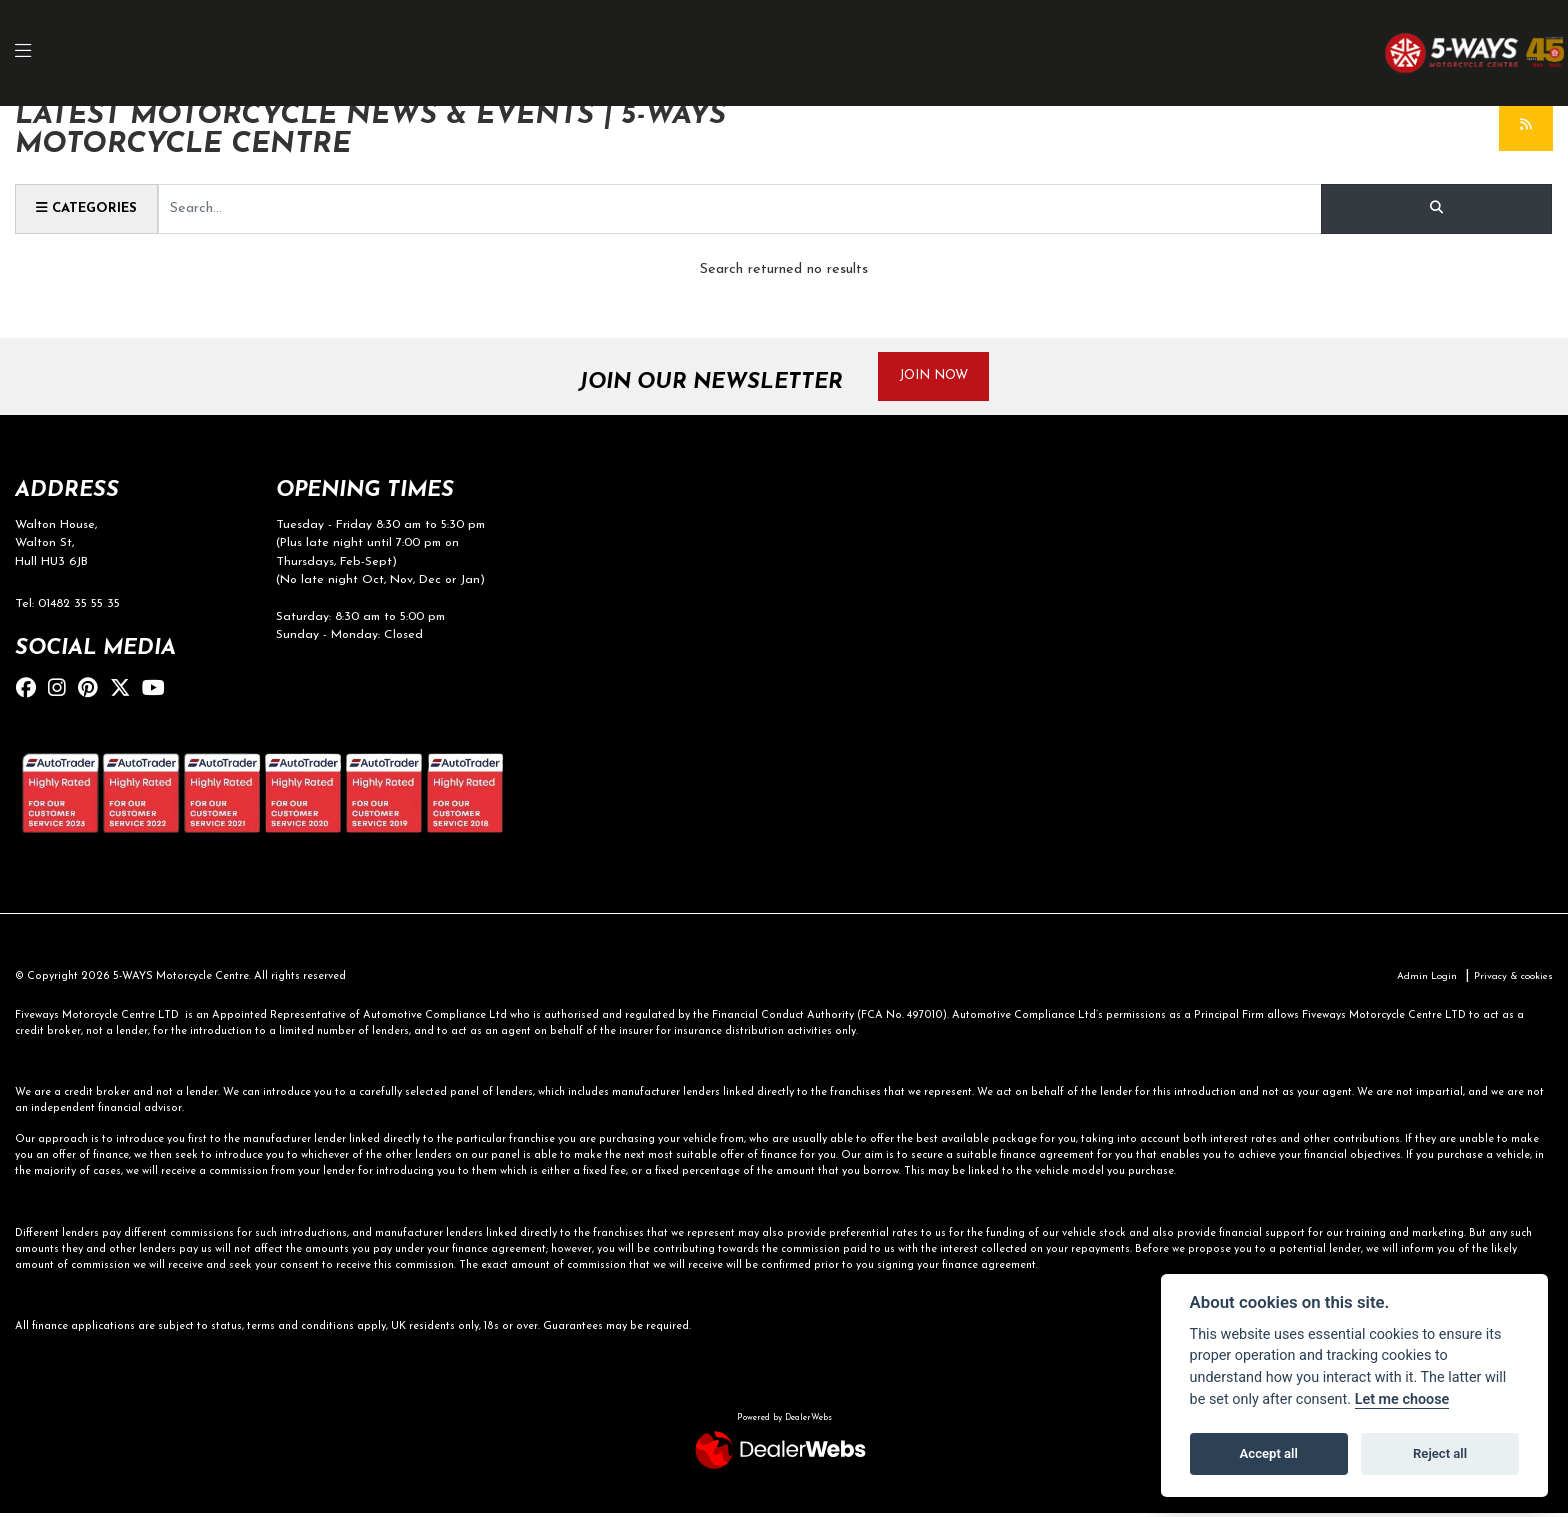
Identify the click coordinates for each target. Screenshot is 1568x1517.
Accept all (1269, 1453)
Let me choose (1402, 1399)
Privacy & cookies (1508, 980)
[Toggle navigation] (34, 53)
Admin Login (1414, 980)
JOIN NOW (942, 376)
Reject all (1440, 1453)
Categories (91, 208)
